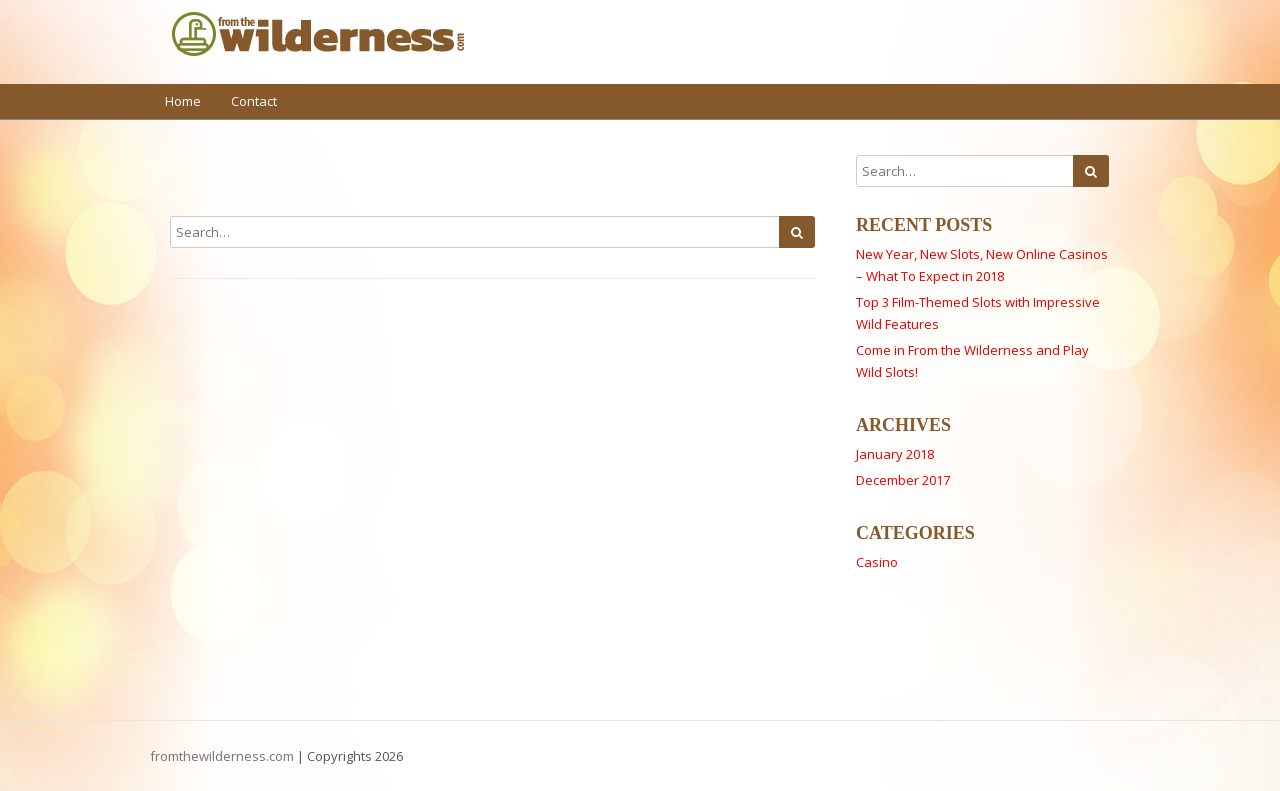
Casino (877, 562)
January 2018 (895, 454)
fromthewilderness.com (222, 756)
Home (183, 101)
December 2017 (903, 480)
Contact (254, 101)
